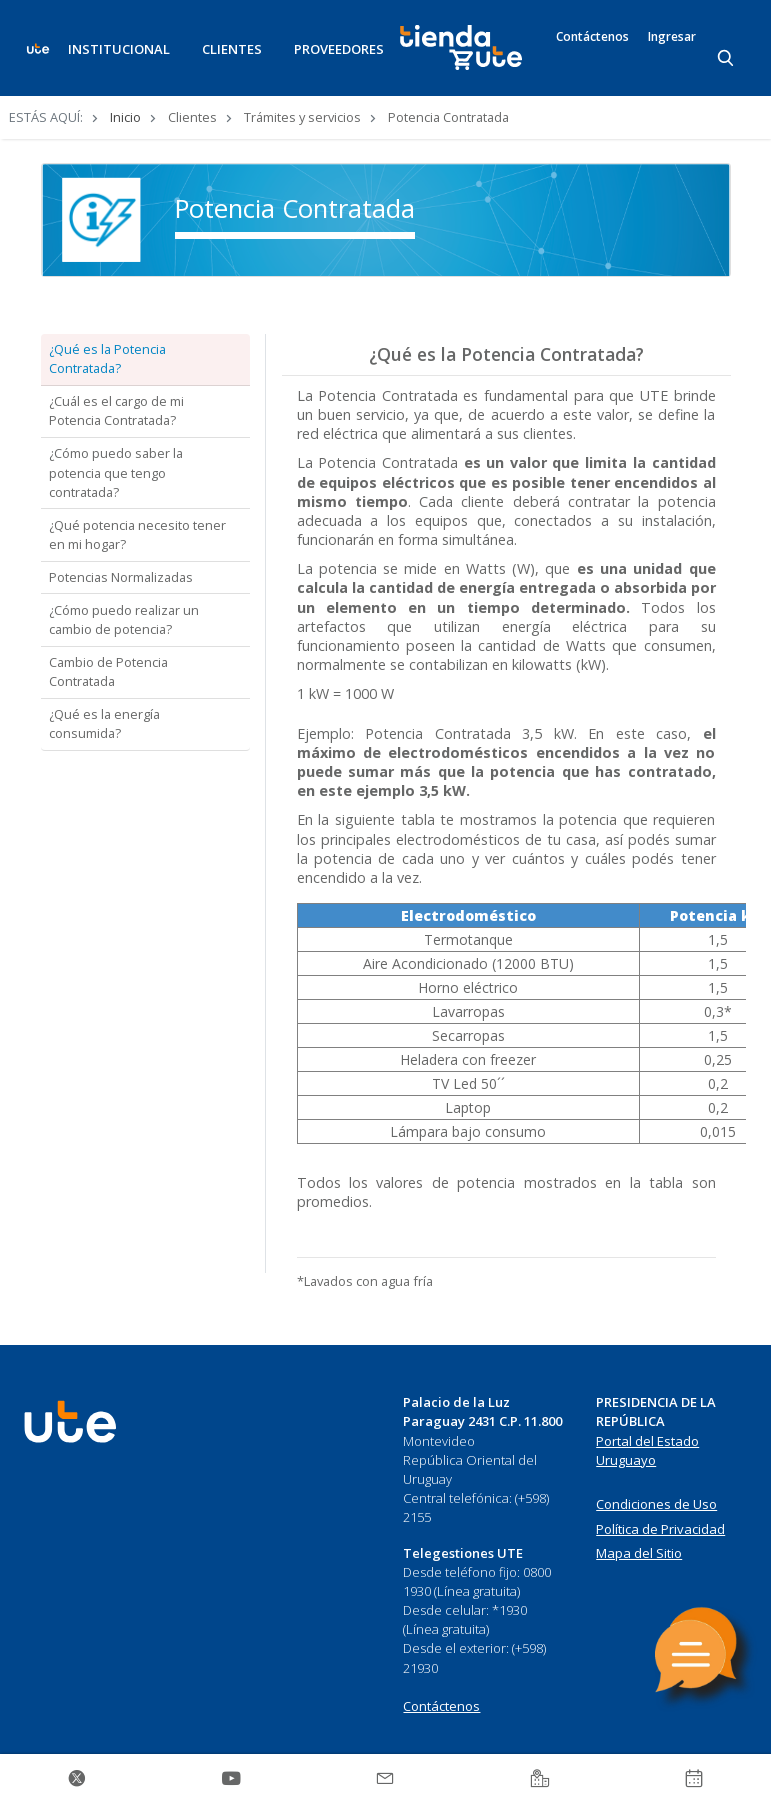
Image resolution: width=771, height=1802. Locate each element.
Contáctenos (592, 37)
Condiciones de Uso (656, 1504)
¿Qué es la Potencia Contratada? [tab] (107, 358)
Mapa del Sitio (639, 1553)
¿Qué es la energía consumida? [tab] (104, 723)
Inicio (125, 117)
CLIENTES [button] (232, 49)
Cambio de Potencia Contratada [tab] (108, 671)
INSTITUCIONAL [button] (119, 49)
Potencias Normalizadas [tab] (121, 577)
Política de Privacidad (660, 1529)
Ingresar (672, 37)
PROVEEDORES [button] (339, 49)
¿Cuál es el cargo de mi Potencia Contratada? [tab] (116, 410)
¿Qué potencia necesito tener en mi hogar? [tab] (137, 534)
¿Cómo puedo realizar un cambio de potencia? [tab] (124, 619)
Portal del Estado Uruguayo (647, 1451)
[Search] (727, 59)
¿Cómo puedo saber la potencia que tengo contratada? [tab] (116, 472)
